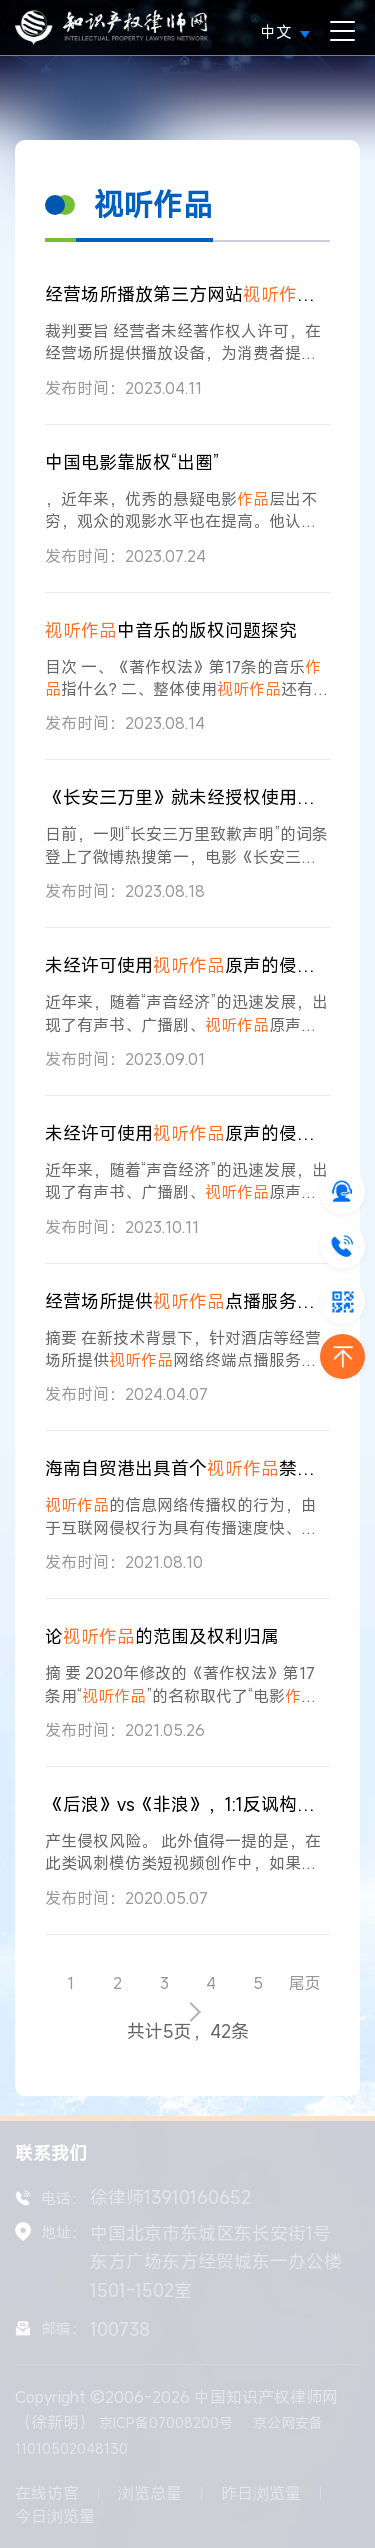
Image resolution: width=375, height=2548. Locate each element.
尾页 (305, 1983)
